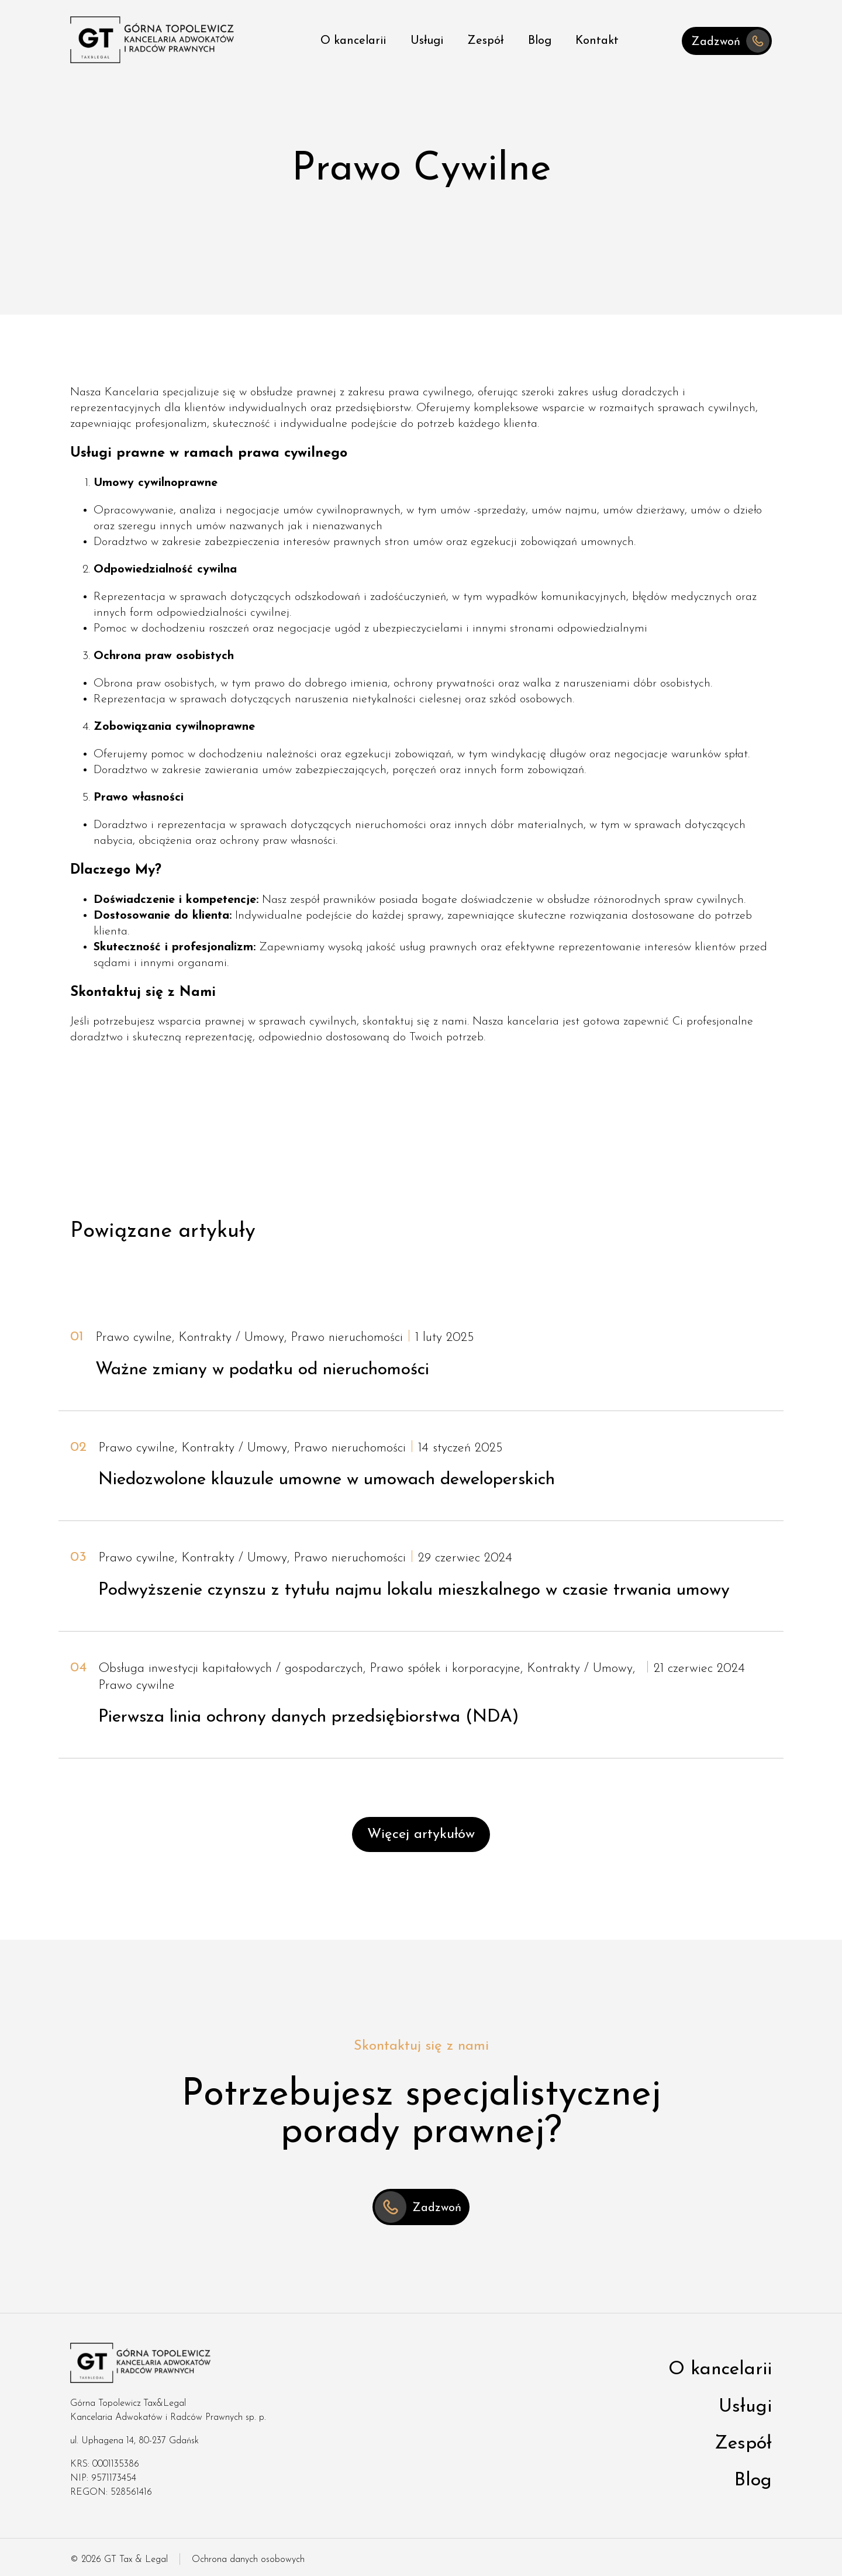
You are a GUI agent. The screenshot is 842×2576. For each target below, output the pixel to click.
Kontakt (597, 41)
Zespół (485, 41)
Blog (539, 41)
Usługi (426, 41)
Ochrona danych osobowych (248, 2559)
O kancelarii (353, 41)
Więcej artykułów (421, 1834)
